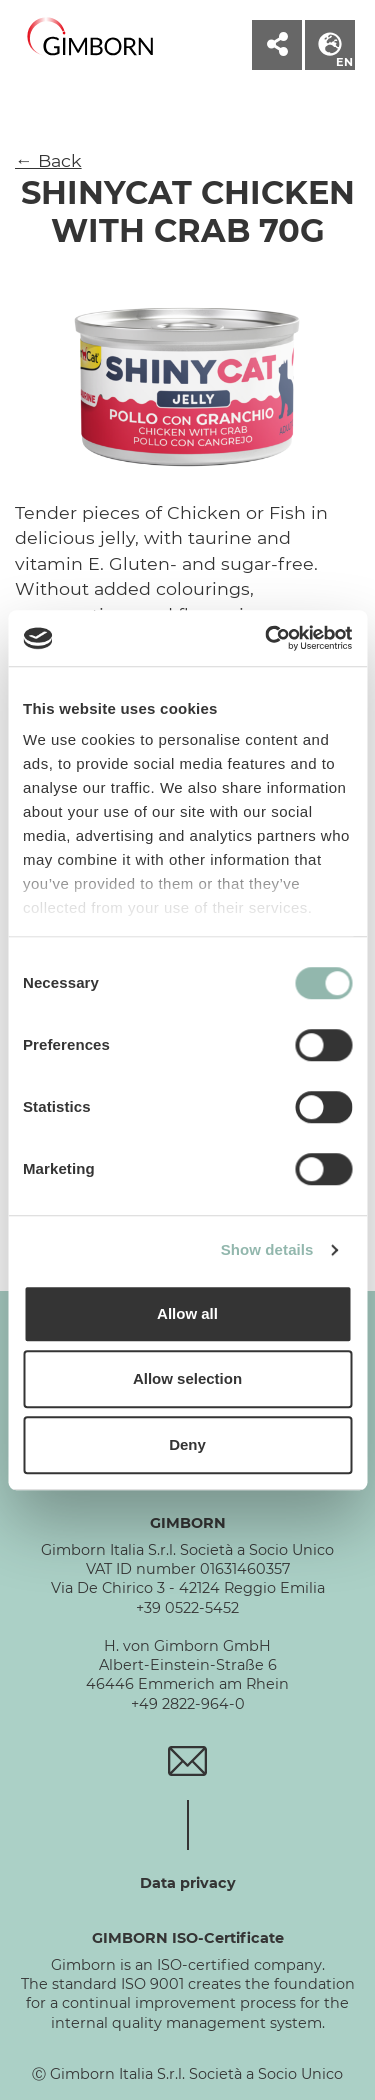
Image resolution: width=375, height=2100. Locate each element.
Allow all (187, 1313)
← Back (48, 160)
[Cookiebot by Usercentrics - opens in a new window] (267, 638)
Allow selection (187, 1378)
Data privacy (188, 1883)
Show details (267, 1249)
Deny (187, 1444)
